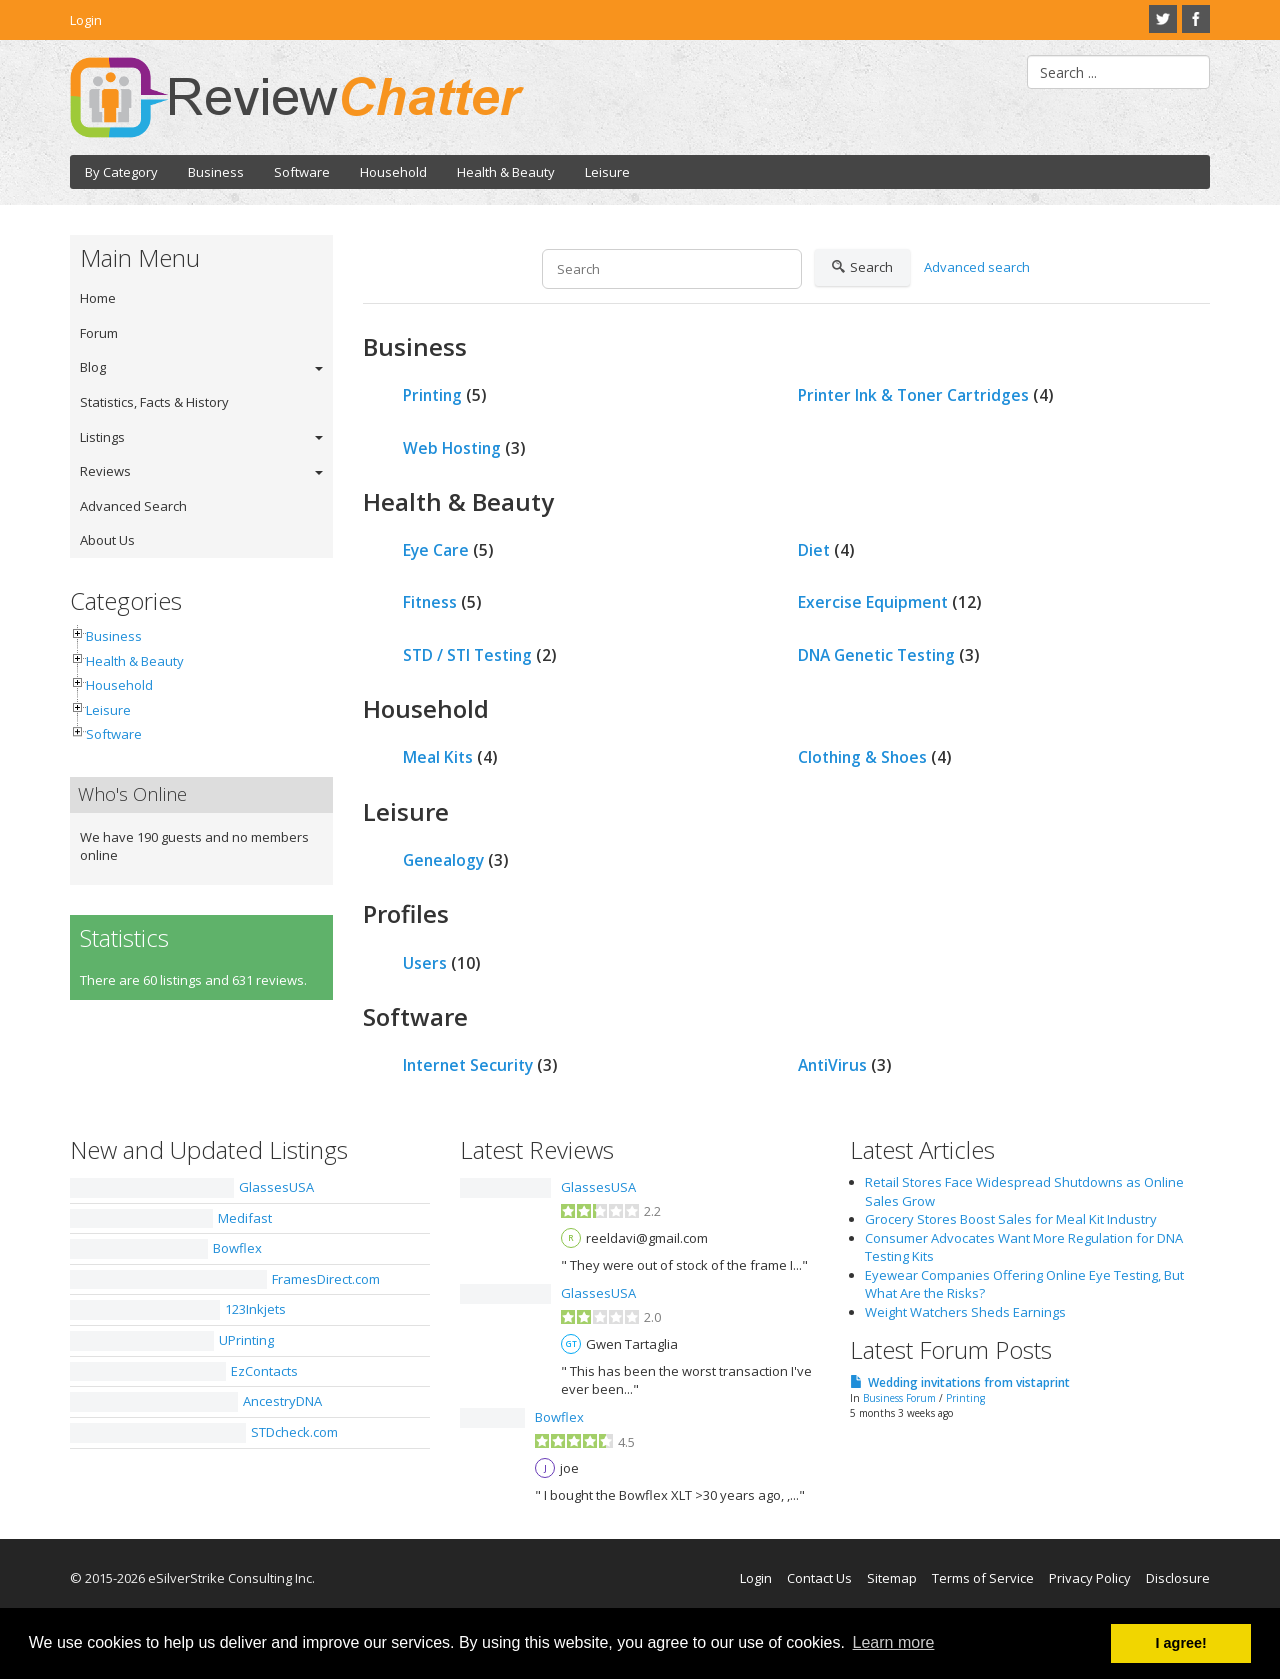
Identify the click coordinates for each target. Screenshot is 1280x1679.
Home (98, 298)
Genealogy (443, 860)
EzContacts (264, 1371)
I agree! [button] (1181, 1643)
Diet (814, 550)
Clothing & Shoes (862, 757)
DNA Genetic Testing (876, 655)
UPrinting (246, 1340)
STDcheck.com (294, 1432)
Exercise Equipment (873, 602)
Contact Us (819, 1578)
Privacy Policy (1090, 1578)
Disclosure (1178, 1578)
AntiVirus (832, 1065)
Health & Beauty (506, 172)
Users (425, 963)
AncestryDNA (282, 1401)
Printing (432, 395)
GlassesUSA (276, 1187)
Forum (99, 333)
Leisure (607, 172)
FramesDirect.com (326, 1279)
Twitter (1163, 19)
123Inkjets (255, 1309)
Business (216, 172)
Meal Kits (438, 757)
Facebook (1196, 19)
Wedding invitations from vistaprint (969, 1382)
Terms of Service (983, 1578)
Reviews (105, 471)
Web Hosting (452, 448)
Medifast (245, 1218)
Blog (93, 367)
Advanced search (977, 267)
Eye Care (436, 550)
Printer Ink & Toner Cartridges (913, 395)
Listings (102, 437)
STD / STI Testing (467, 655)
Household (393, 172)
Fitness (430, 602)
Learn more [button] (894, 1642)
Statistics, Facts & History (154, 402)
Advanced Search (133, 506)
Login (86, 20)
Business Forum (899, 1398)
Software (302, 172)
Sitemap (892, 1578)
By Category (121, 172)
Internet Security (468, 1065)
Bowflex (237, 1248)
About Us (107, 540)
